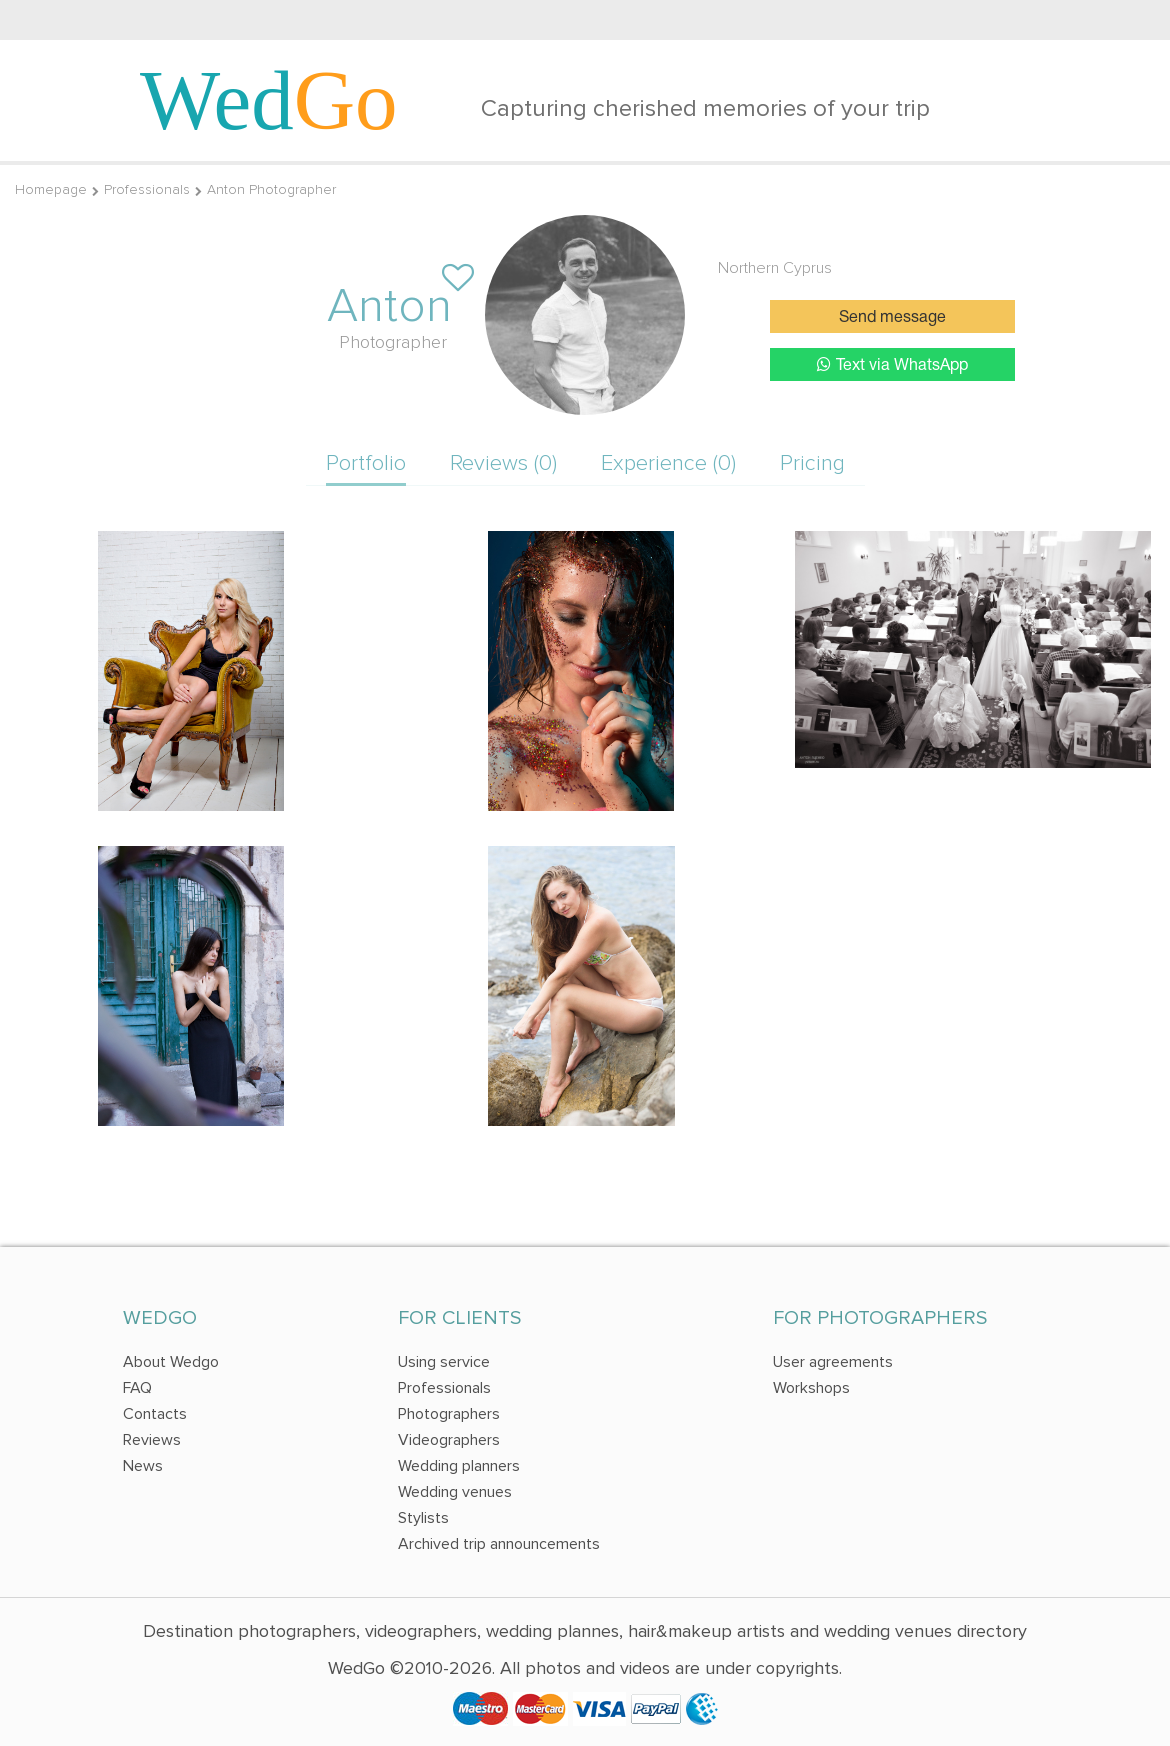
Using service (444, 1362)
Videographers (449, 1440)
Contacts (155, 1414)
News (143, 1466)
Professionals (147, 189)
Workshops (811, 1388)
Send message (892, 318)
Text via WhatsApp (892, 364)
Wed (269, 100)
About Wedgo (171, 1362)
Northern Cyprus (775, 268)
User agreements (833, 1362)
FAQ (137, 1388)
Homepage (51, 189)
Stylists (423, 1518)
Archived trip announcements (499, 1544)
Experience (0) (668, 463)
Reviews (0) (503, 463)
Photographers (449, 1414)
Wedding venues (455, 1492)
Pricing (812, 463)
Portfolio (366, 463)
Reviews (152, 1440)
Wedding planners (459, 1466)
